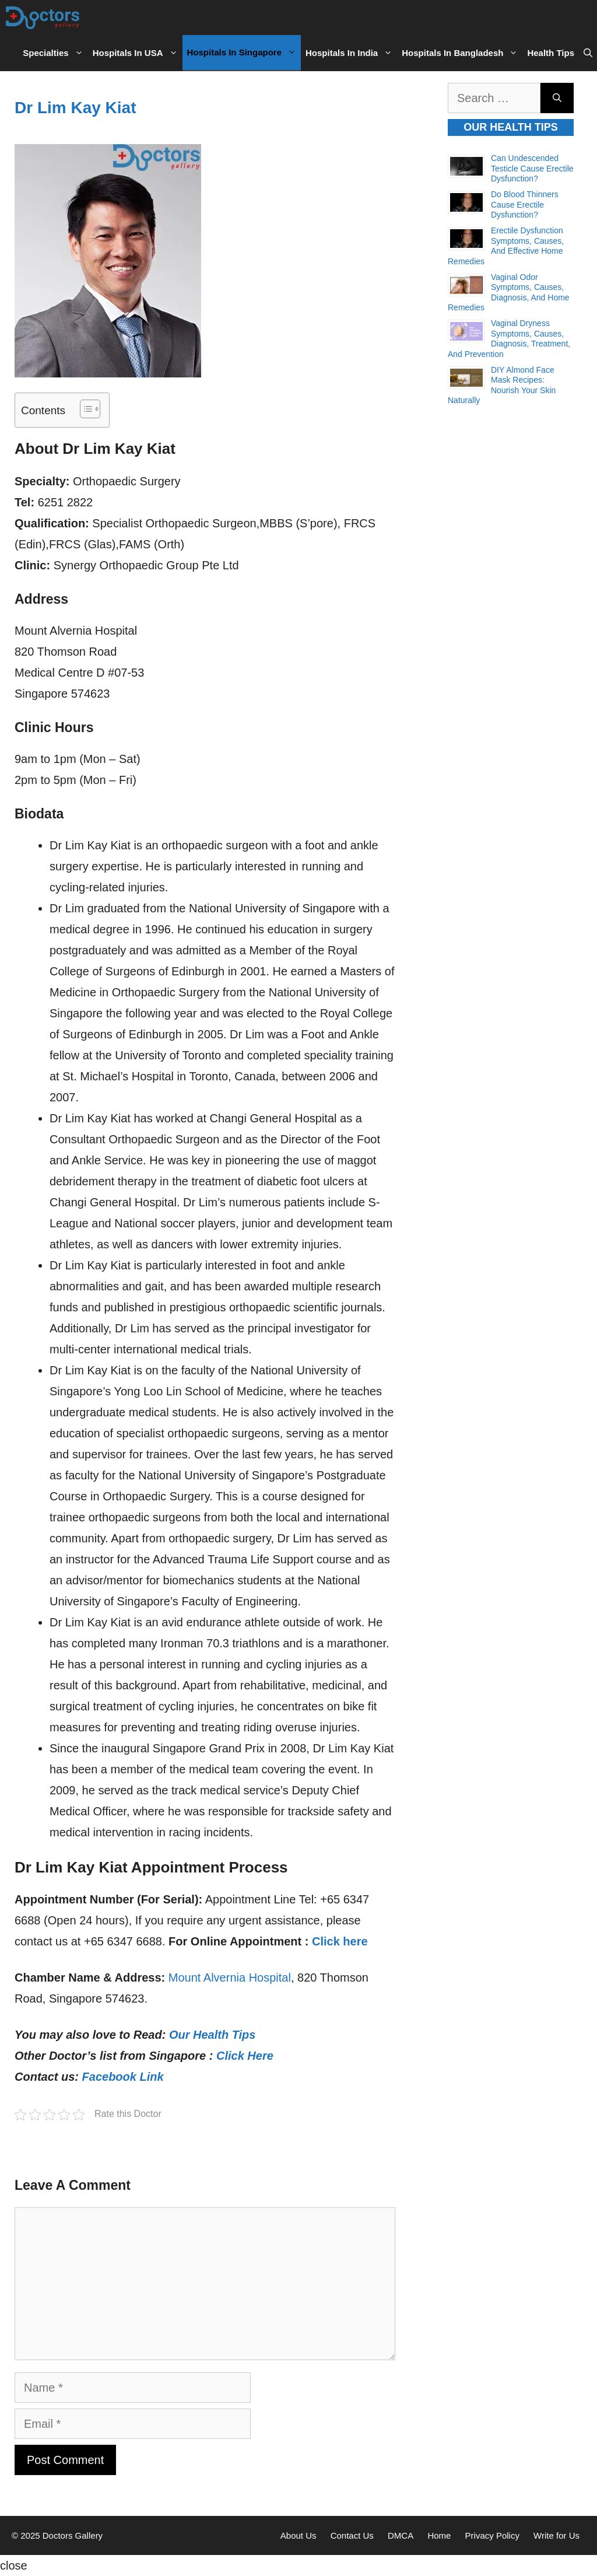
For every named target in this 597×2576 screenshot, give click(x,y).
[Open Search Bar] (588, 53)
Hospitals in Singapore (244, 52)
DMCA (400, 2535)
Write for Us (556, 2535)
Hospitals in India (351, 53)
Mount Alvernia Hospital (229, 1977)
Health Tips (550, 53)
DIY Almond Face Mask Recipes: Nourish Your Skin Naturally (502, 385)
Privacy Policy (492, 2535)
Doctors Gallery (71, 2535)
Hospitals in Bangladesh (462, 53)
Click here (340, 1941)
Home (439, 2535)
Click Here (244, 2055)
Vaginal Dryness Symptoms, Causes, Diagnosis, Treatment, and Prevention (509, 338)
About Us (298, 2535)
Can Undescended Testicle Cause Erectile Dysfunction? (532, 168)
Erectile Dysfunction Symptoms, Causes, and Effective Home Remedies (506, 246)
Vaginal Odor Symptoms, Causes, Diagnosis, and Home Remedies (509, 292)
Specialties (55, 53)
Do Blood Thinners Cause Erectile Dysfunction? (525, 204)
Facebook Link (123, 2076)
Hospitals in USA (137, 53)
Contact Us (352, 2535)
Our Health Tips (212, 2034)
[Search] (557, 98)
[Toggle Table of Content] (84, 409)
